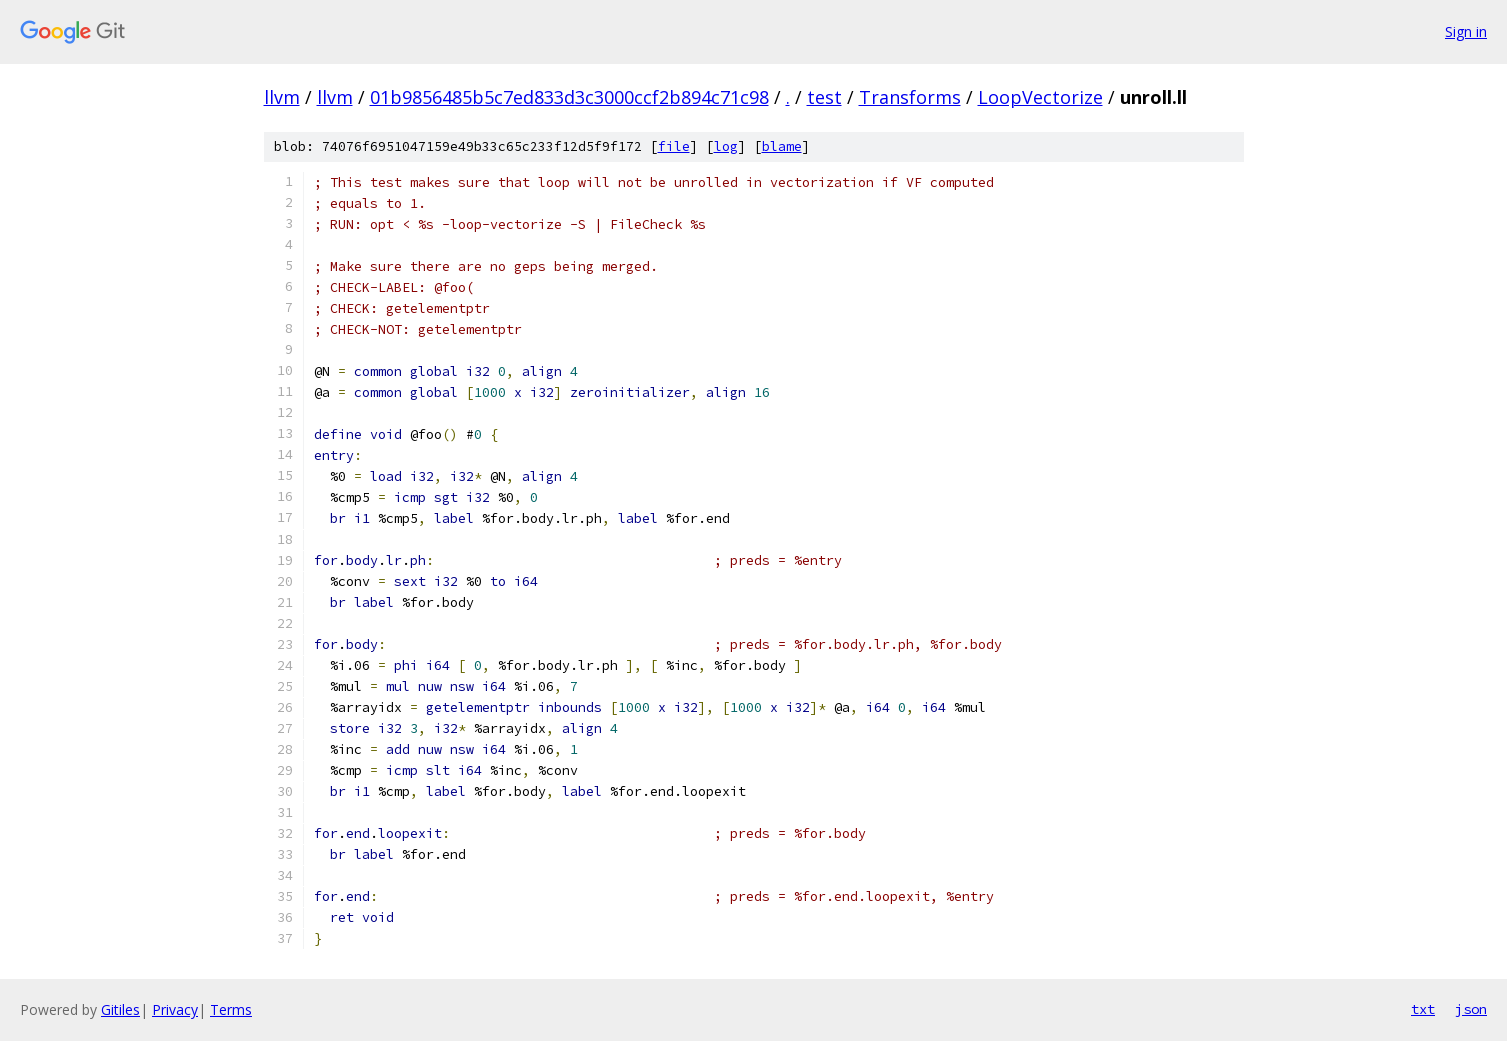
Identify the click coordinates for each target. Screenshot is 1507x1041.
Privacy (175, 1009)
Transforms (910, 97)
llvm (282, 97)
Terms (231, 1009)
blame (782, 146)
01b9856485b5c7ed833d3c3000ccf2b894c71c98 (569, 97)
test (824, 97)
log (726, 146)
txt (1423, 1009)
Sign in (1466, 31)
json (1471, 1009)
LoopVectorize (1040, 97)
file (674, 146)
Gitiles (120, 1009)
